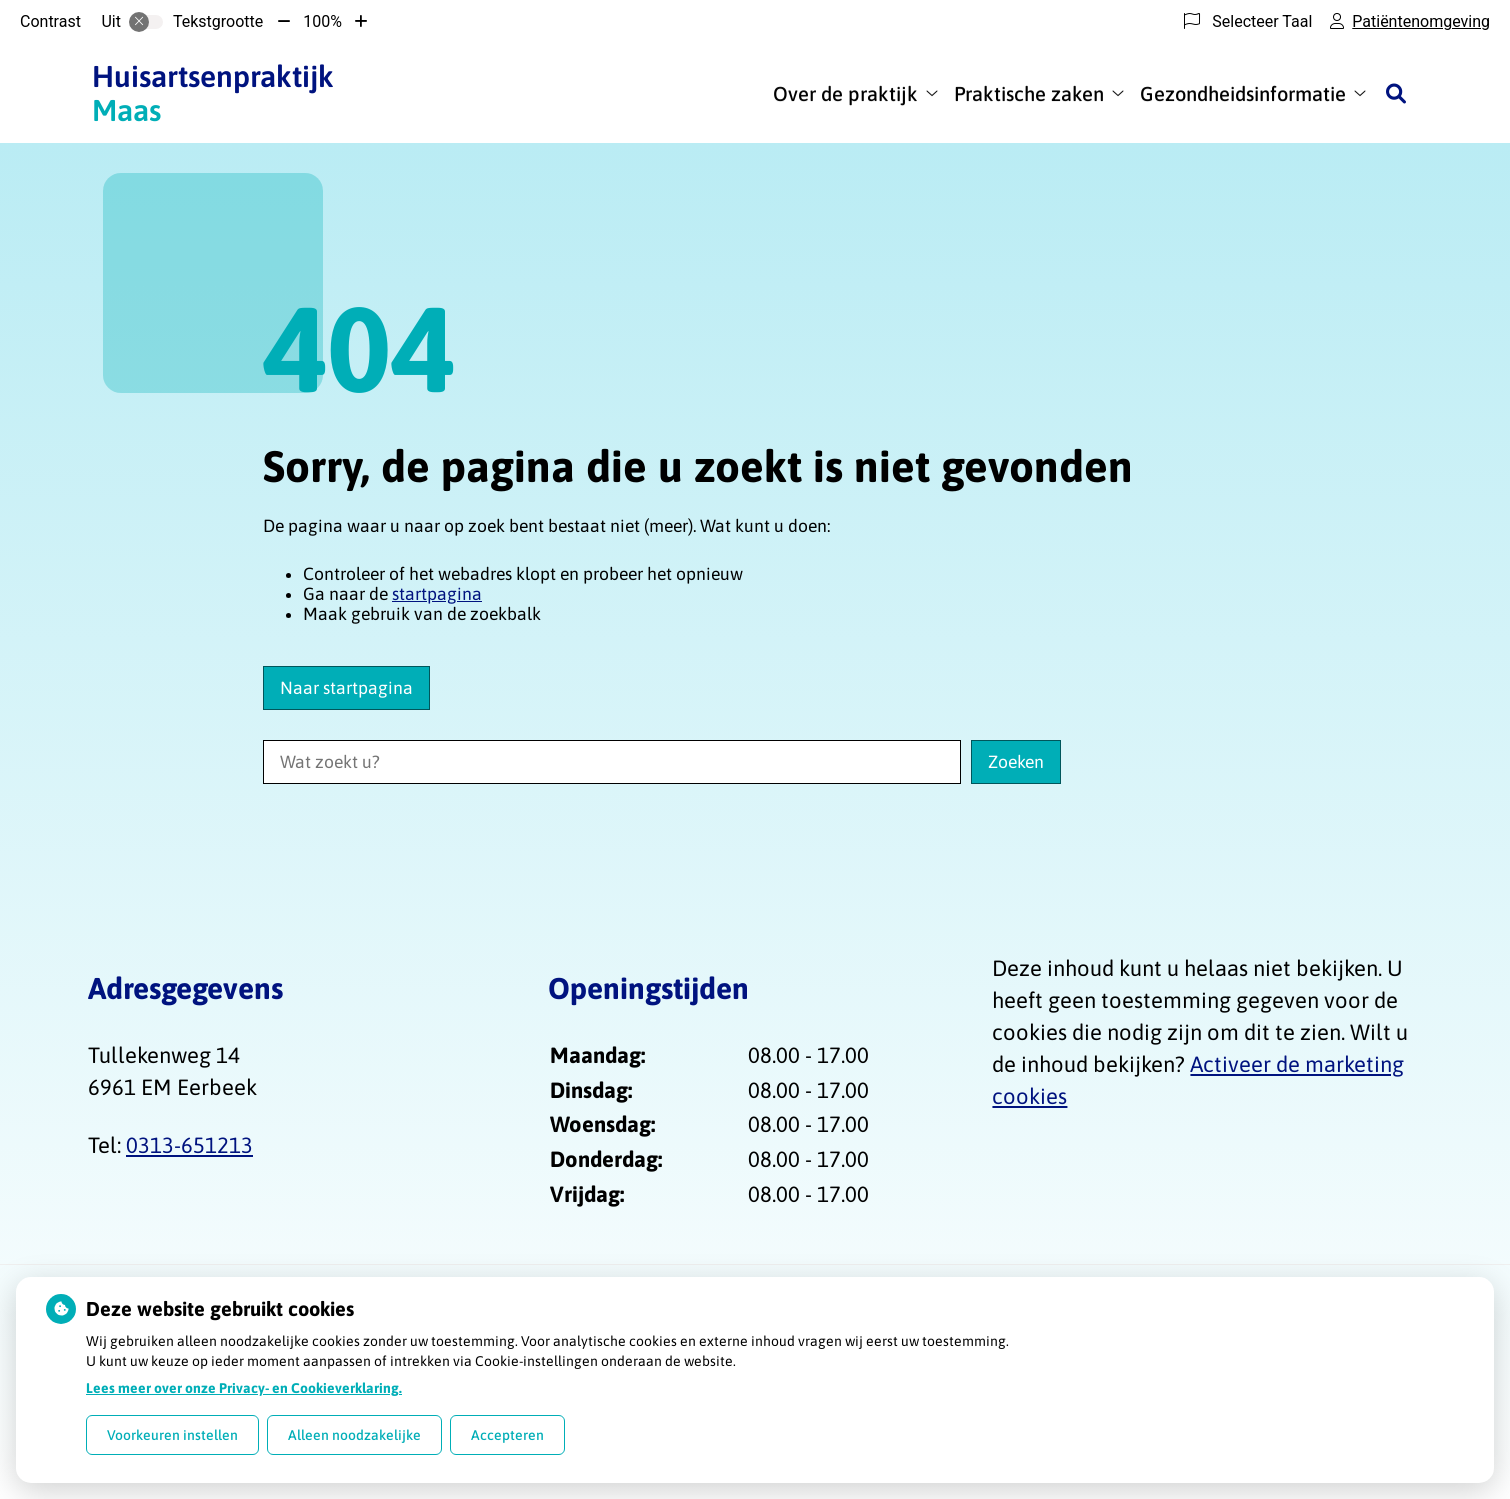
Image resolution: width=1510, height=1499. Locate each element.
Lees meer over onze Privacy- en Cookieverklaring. (244, 1388)
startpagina (437, 594)
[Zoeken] (1396, 93)
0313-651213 (189, 1145)
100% (322, 21)
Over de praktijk (845, 93)
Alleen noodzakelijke (354, 1435)
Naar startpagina (346, 688)
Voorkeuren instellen (172, 1435)
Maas (213, 93)
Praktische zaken (1029, 93)
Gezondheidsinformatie (1243, 93)
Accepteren (507, 1435)
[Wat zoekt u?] (612, 762)
